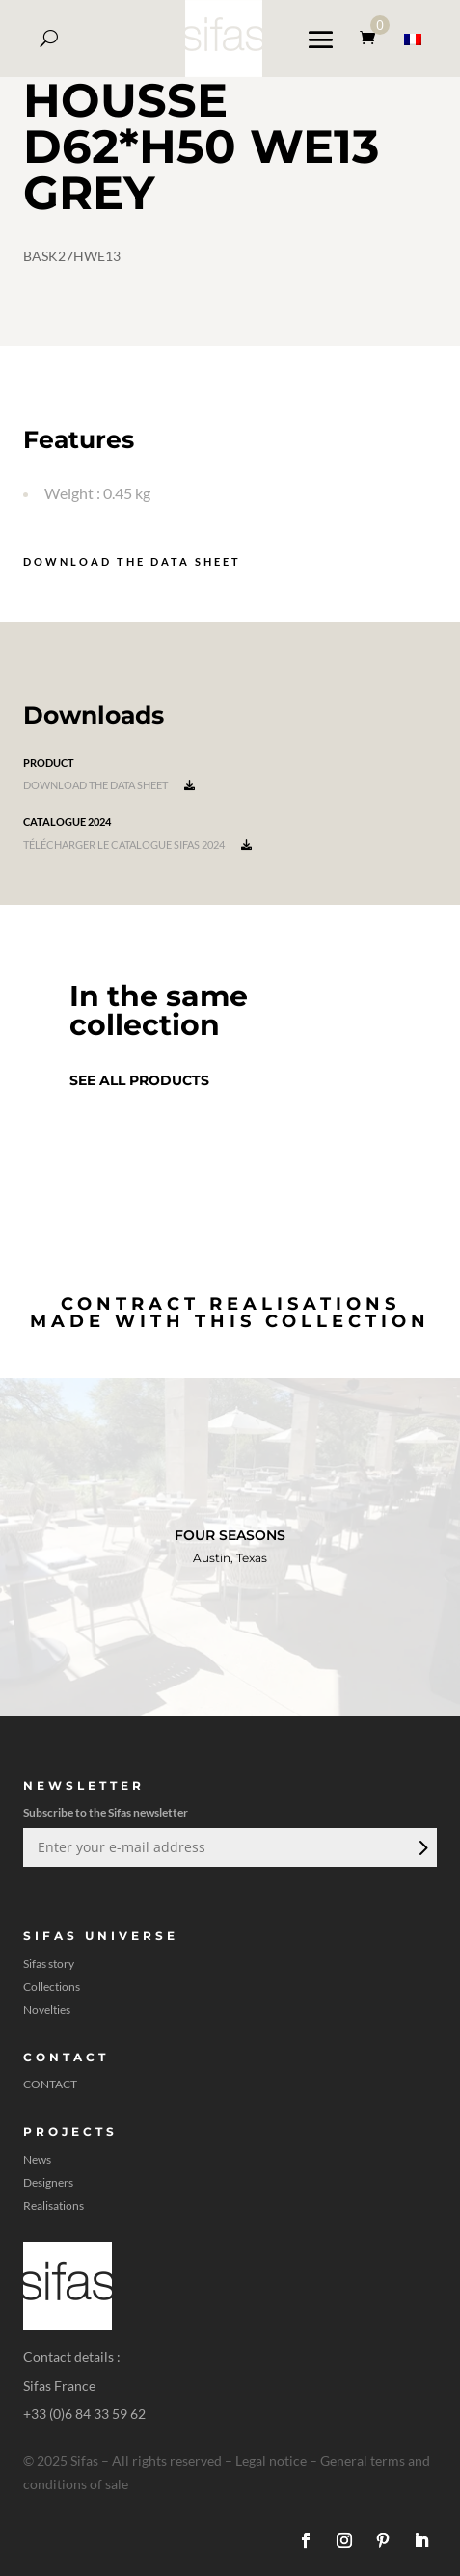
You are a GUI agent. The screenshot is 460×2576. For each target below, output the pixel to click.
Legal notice (271, 2461)
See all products (139, 1080)
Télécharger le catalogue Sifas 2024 (137, 844)
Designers (48, 2183)
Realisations (53, 2206)
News (37, 2159)
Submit (421, 1847)
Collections (51, 1987)
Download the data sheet (132, 561)
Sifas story (48, 1964)
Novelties (46, 2010)
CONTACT (50, 2084)
